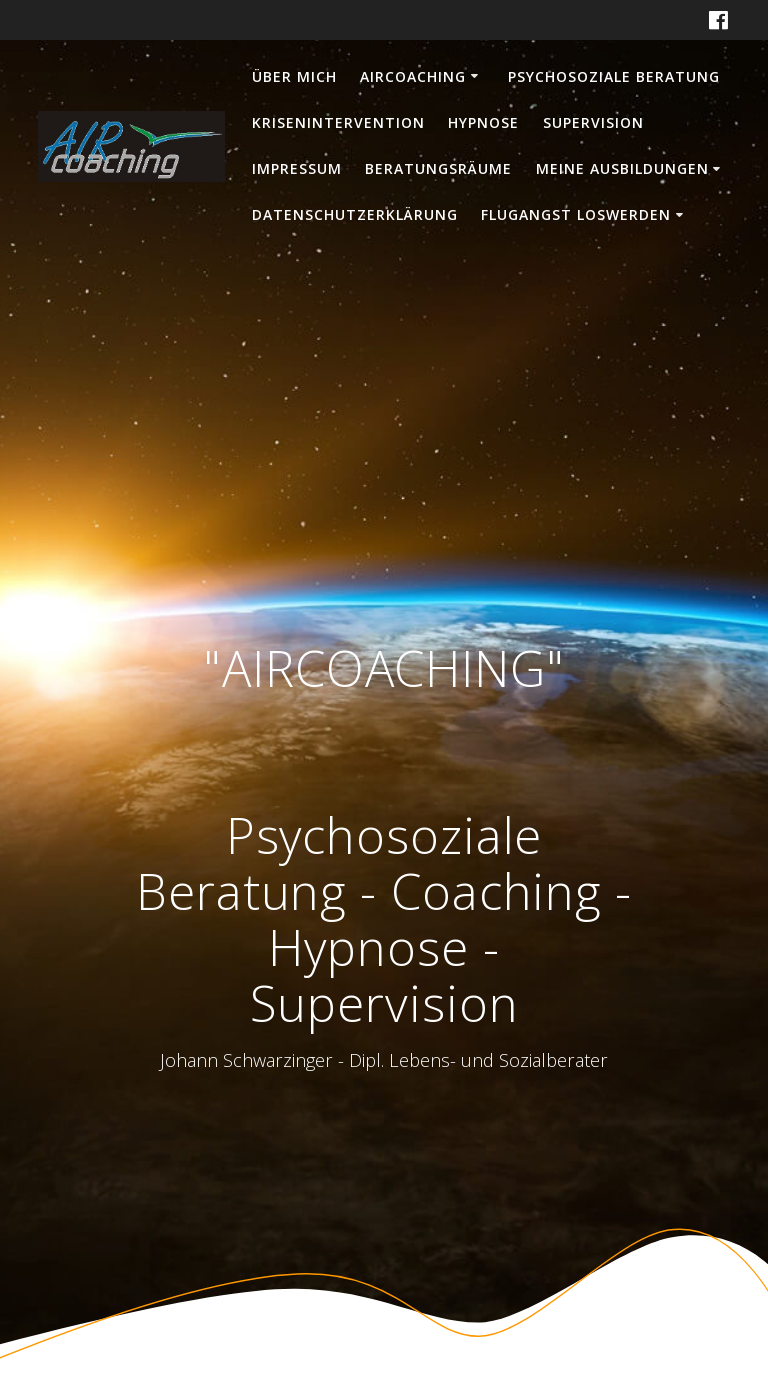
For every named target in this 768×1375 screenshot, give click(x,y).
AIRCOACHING (413, 76)
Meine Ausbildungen (622, 168)
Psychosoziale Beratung (614, 76)
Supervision (593, 122)
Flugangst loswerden (576, 214)
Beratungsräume (438, 168)
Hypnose (483, 122)
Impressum (297, 168)
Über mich (294, 76)
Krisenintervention (338, 122)
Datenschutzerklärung (355, 214)
